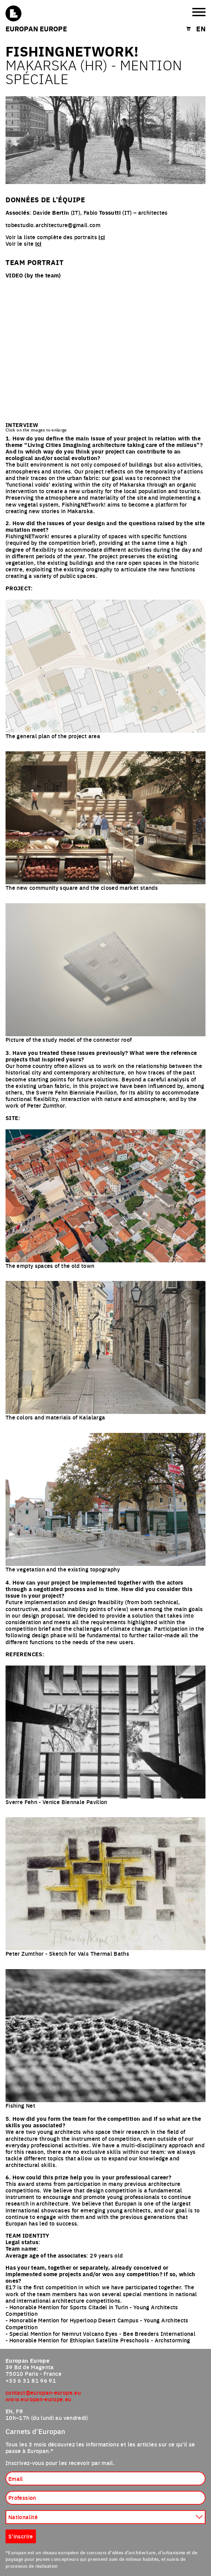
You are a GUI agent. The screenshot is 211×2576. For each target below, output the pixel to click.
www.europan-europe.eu (38, 2399)
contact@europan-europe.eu (43, 2392)
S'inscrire (20, 2536)
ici (101, 237)
